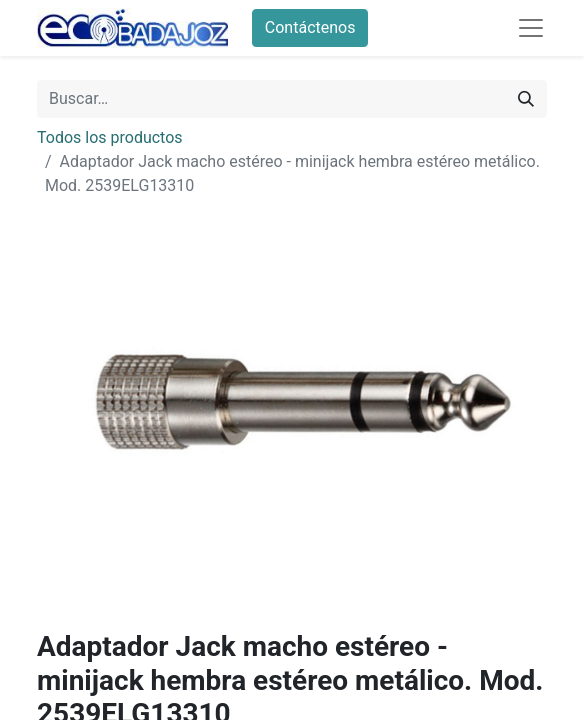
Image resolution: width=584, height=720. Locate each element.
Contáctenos (310, 27)
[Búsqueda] (526, 99)
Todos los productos (110, 137)
